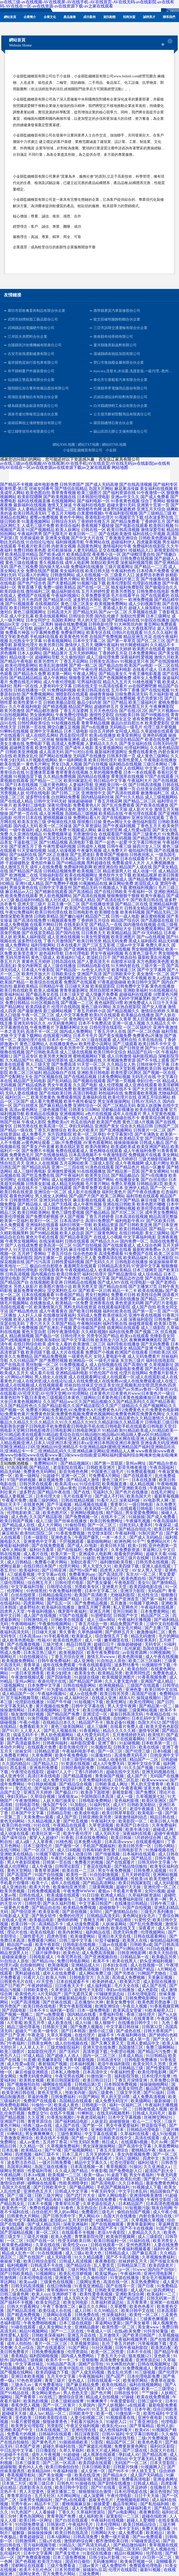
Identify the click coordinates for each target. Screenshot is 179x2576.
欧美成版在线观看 (64, 1895)
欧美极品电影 (42, 1920)
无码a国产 (157, 1591)
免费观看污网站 (42, 1940)
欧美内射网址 (97, 1146)
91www (139, 2269)
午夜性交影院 (159, 2199)
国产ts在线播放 (95, 727)
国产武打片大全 (81, 2195)
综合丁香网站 (153, 501)
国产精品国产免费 (64, 1714)
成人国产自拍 (143, 1307)
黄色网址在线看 (117, 1249)
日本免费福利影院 (127, 1899)
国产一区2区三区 (39, 1850)
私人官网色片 (126, 1607)
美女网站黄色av (46, 2393)
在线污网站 (11, 1850)
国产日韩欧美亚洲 (135, 1225)
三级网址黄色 (88, 2282)
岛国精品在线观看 (76, 2101)
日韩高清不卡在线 (47, 2265)
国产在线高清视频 (135, 484)
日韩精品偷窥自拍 (55, 1595)
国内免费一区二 (134, 1241)
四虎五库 (31, 1928)
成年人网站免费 (73, 1578)
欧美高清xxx (66, 1484)
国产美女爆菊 (99, 1582)
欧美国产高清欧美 (91, 1595)
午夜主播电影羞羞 (144, 673)
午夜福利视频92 (65, 595)
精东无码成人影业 (89, 2319)
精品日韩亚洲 (79, 1644)
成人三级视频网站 (161, 797)
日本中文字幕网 (38, 2553)
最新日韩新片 (89, 649)
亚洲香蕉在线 (101, 1303)
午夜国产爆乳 (87, 1537)
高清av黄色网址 (23, 1109)
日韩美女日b (125, 1747)
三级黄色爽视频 (154, 2319)
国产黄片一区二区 (160, 2179)
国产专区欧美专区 (24, 1829)
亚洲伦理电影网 (158, 2273)
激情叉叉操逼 (59, 505)
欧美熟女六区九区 (111, 1340)
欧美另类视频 (13, 1891)
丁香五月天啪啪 (61, 513)
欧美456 (142, 2430)
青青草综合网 (153, 1118)
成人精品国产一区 (19, 1693)
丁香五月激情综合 (50, 1130)
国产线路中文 (161, 1578)
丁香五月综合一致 (91, 1624)
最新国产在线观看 (32, 2339)
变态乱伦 (24, 1788)
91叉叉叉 (100, 2409)
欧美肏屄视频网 (121, 2236)
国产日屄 (165, 1702)
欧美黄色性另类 (74, 636)
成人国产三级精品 (80, 628)
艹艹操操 (150, 2393)
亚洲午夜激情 (165, 1027)
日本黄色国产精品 (138, 1969)
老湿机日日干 (98, 957)
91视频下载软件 (50, 1854)
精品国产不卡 (91, 1722)
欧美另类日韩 (51, 645)
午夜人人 (116, 1669)
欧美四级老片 (38, 1007)
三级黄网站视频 (143, 1710)
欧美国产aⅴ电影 (138, 665)
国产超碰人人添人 (64, 2055)
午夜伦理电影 (120, 2495)
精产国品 (115, 1512)
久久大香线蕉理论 (139, 628)
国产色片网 (101, 2393)
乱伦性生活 (148, 1595)
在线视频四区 (47, 604)
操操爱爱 (102, 2504)
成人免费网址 (17, 945)
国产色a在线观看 (85, 2109)
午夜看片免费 (14, 1500)
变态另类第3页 (150, 698)
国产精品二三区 (61, 509)
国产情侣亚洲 (24, 1911)
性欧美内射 (76, 2092)
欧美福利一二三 (162, 2294)
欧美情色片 (25, 1994)
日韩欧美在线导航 (32, 2528)
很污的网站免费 (57, 1089)
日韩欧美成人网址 (112, 1784)
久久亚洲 (36, 2117)
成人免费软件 (114, 2565)
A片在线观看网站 (129, 1739)
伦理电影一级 (142, 1282)
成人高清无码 (51, 752)
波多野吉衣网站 (87, 599)
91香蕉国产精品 (69, 1294)
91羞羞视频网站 (36, 521)
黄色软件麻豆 (43, 863)
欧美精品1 (155, 2533)
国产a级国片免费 (46, 2298)
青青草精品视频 (95, 723)
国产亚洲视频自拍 (101, 1957)
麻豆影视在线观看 (89, 1200)
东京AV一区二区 (141, 1574)
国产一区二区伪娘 (143, 1031)
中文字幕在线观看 (101, 2134)
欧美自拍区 (138, 1669)
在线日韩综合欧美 (29, 1344)
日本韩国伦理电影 (93, 497)
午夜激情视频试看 (28, 1677)
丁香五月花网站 (74, 661)
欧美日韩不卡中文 (154, 1044)
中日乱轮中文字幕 (17, 2450)
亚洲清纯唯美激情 (146, 2195)
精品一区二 (56, 2413)
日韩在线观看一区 (107, 2245)
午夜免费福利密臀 (66, 1591)
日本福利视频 (83, 2064)
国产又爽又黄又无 (108, 2043)
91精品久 (67, 2545)
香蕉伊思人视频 (26, 2405)
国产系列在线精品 (161, 1369)
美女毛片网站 (130, 1628)
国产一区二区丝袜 (38, 739)
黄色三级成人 (43, 957)
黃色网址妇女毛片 (139, 1916)
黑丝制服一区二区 (42, 1364)
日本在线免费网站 (92, 1837)
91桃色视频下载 (147, 682)
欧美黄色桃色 (51, 1879)
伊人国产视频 (72, 1216)
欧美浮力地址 (50, 2561)
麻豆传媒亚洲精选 (32, 2072)
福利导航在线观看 (142, 1196)
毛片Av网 (159, 2142)
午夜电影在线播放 (160, 760)
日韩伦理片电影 (27, 1089)
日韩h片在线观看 (127, 632)
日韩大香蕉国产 (158, 2031)
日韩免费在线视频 (136, 558)
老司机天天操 (46, 1229)
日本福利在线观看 (139, 1854)
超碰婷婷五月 (106, 706)
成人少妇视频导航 (144, 604)
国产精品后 (142, 1858)
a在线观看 (137, 2405)
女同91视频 (155, 1891)
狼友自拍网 (162, 2208)
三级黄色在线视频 (57, 2282)
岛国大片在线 (163, 2450)
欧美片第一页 (64, 1554)
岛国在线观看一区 (16, 1307)
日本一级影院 (36, 1537)
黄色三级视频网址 (29, 612)
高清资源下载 (12, 1352)
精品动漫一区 (21, 657)
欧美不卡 (101, 1961)
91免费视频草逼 (57, 834)
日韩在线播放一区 (29, 690)
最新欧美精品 (25, 986)
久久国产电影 (85, 1085)
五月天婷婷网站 (83, 653)
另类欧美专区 (87, 1587)
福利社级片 (148, 2162)
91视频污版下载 (91, 583)
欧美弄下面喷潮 (95, 1792)
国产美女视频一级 (55, 2475)
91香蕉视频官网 (164, 2006)
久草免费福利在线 (95, 1780)
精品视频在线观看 (91, 1504)
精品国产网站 (80, 706)
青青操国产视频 (110, 1776)
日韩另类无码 (55, 1249)
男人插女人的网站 (51, 1196)
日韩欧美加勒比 (46, 1340)
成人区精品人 (100, 1948)
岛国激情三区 (131, 2047)
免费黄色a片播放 (148, 1035)
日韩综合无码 (63, 521)
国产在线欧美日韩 (55, 1093)
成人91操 (83, 2022)
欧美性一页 (77, 1874)
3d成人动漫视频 (61, 850)
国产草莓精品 (142, 2426)
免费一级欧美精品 (59, 587)
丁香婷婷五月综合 (93, 920)
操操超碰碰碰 (80, 801)
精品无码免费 (115, 941)
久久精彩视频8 (94, 1332)
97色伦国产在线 (103, 1373)
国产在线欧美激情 (115, 534)
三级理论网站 (38, 649)
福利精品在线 (98, 1932)
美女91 (144, 1582)
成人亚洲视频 (51, 813)
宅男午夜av (21, 2504)
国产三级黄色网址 (101, 1233)
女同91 (96, 1911)
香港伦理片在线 (52, 1681)
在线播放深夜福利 (59, 1315)
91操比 (135, 2166)
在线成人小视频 (107, 1237)
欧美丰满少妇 (138, 1829)
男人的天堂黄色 (32, 2319)
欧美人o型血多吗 (163, 978)
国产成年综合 (14, 1837)
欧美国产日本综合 (133, 1825)
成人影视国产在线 (98, 1628)
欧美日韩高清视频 (123, 529)
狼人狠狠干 (105, 2022)
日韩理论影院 (68, 1866)
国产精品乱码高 (36, 1167)
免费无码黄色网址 (36, 2076)
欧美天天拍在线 (163, 1953)
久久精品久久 (158, 1023)
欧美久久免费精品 (16, 1356)
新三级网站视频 (57, 1011)
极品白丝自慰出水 (127, 723)
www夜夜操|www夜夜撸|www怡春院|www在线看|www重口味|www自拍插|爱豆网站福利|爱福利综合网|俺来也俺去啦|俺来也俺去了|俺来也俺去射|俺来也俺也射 (89, 1455)
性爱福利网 (73, 1788)
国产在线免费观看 (48, 1545)
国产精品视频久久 (123, 1011)
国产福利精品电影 (72, 2121)
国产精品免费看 (125, 521)
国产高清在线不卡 (113, 900)
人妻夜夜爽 (43, 1948)
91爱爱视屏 (48, 2389)
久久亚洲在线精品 (25, 834)
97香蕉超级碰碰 (112, 982)
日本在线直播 (144, 1480)
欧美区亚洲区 (154, 1800)
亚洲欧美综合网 (130, 2294)
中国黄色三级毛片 (108, 1471)
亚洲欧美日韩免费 (19, 2409)
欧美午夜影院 (48, 1944)
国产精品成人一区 (33, 1348)
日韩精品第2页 (150, 1183)
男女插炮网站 (42, 715)
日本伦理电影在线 (36, 2277)
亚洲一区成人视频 (128, 1023)
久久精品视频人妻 (101, 1229)
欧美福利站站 (12, 994)
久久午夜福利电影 (25, 706)
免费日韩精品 (17, 1002)
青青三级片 (55, 2380)
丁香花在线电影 (97, 1866)
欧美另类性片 (46, 661)
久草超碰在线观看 (157, 731)
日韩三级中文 (150, 2401)
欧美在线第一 (12, 764)
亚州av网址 (136, 1463)
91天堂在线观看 (27, 1249)
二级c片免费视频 (66, 1142)
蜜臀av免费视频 (44, 517)
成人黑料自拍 (124, 1039)
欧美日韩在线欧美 (16, 990)
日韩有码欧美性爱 (99, 1850)
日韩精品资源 (47, 1751)
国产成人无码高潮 (101, 484)
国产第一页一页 (147, 1311)
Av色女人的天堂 (95, 970)
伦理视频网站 (153, 1932)
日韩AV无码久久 (146, 1101)
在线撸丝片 (161, 2487)
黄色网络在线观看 (105, 1151)
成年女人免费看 (147, 678)
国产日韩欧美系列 (64, 1558)
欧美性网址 (117, 1702)
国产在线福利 (70, 1550)
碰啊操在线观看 (57, 2084)
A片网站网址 (69, 2495)
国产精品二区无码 (124, 2549)
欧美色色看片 (20, 1739)
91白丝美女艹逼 (95, 1068)
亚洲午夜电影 (150, 2417)
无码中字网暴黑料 (134, 998)
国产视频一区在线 (159, 1072)
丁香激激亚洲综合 (121, 538)
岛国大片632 (149, 1722)
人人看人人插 (115, 1319)
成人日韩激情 (119, 1056)
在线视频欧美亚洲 (46, 1282)
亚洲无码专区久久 (29, 1023)
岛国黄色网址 (89, 546)
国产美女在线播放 (38, 1278)
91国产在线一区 (41, 2240)
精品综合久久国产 (43, 1759)
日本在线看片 (68, 945)
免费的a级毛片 (48, 998)
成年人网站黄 (14, 1550)
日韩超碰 (169, 1759)
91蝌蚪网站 (34, 1558)
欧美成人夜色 (67, 2105)
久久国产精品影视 (46, 1517)
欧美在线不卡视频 (53, 2138)
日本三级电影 (76, 731)
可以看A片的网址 (33, 575)
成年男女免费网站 (161, 1212)
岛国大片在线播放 (120, 2216)
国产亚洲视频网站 (115, 1130)
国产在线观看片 (138, 1475)
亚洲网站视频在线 (87, 1512)
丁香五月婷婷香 (99, 1216)
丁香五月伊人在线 (109, 1031)
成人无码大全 (108, 1833)
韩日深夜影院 (87, 2434)
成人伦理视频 (111, 1085)
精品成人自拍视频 (103, 2397)
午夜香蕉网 (131, 1788)
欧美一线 (105, 2413)
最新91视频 (151, 2570)
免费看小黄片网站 (51, 1562)
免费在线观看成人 (71, 1151)
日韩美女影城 (38, 1183)
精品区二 (10, 1488)
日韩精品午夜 (51, 986)
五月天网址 (105, 2088)
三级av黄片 (89, 2565)
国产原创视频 (75, 1911)
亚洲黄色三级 (68, 2277)
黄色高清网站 (27, 1159)
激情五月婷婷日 (123, 1159)
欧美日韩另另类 (115, 1693)
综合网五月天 (40, 1582)
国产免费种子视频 (61, 883)
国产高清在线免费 (29, 920)
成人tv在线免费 (83, 1693)
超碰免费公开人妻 (80, 1257)
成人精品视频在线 (85, 1060)
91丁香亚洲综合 (144, 2421)
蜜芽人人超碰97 (44, 1837)
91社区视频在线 (45, 1002)
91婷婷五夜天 (24, 2158)
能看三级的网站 (44, 1500)
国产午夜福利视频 (119, 826)
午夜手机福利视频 (27, 1648)
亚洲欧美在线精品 (17, 1854)
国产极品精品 (97, 1212)
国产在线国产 (32, 2257)
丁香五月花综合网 (79, 2179)
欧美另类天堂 (85, 1286)
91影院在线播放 (155, 620)
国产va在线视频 (151, 937)
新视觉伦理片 (25, 645)
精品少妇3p (52, 1698)
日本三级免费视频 (70, 2557)
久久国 (103, 1977)
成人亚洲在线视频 (63, 937)
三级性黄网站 (70, 2134)
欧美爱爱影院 (157, 723)
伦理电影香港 (51, 1270)
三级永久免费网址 (91, 1899)
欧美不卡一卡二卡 (63, 2360)
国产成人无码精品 (146, 1537)
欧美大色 (94, 2253)
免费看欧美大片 (34, 1726)
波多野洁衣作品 (22, 2162)
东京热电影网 (72, 1229)
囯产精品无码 (85, 612)
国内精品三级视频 (27, 2360)
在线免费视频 (115, 2039)
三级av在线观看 (113, 1944)
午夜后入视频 (135, 2006)
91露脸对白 (101, 1755)
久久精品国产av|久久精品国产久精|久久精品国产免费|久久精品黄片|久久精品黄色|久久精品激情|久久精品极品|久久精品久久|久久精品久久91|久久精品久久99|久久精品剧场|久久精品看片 (89, 1418)
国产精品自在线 (113, 1286)
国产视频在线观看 (89, 1081)
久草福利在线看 (135, 2134)
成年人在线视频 (66, 1883)
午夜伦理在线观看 (140, 813)
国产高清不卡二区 (97, 1369)
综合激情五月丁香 (112, 1636)
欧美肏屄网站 (136, 2380)
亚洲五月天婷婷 (38, 1792)
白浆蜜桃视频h (90, 513)
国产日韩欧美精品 (17, 2273)
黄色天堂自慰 (34, 1332)
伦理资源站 (78, 2352)
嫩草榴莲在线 (117, 1640)
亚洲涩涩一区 (95, 1714)
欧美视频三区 (89, 871)
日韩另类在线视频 (152, 1562)
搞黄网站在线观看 (123, 1327)
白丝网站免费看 (65, 797)
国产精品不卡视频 (16, 484)
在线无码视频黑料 (114, 2113)
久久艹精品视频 (40, 1068)
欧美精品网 (12, 2228)
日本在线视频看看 (38, 1294)
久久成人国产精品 (55, 928)
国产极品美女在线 (42, 994)
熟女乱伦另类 (120, 2372)
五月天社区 (44, 2495)
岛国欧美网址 (63, 620)
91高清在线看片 (113, 686)
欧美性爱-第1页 (14, 488)
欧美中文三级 (67, 1369)
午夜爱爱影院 (123, 2401)
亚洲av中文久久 (125, 497)
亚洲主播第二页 (62, 2491)
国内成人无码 (25, 826)
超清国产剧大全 (160, 2171)
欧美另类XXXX (81, 1879)
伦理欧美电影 (51, 558)
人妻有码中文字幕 (55, 686)
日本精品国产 (131, 2203)
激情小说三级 (101, 2031)
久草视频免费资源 (119, 1060)
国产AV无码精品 (148, 933)
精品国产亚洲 (140, 1348)
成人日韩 (83, 2310)
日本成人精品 (131, 2055)
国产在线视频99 (116, 817)
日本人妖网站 (29, 653)
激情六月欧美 (166, 657)
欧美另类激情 (12, 710)
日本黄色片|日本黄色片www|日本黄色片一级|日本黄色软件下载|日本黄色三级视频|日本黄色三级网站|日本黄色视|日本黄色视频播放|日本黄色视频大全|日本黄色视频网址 (88, 1397)
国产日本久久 (25, 1019)
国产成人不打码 (110, 1496)
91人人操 (47, 2158)
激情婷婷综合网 (79, 2541)
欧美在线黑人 (125, 1961)
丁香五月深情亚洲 (131, 2080)
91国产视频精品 (40, 529)
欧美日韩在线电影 (40, 2006)
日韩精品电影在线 (93, 965)
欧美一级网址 (28, 1475)
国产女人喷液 (154, 1007)
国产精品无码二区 (162, 912)
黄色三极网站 (110, 628)
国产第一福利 (154, 1599)
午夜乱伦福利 (29, 719)
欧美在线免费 (157, 739)
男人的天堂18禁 (116, 2097)
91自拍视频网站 (14, 715)
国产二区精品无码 (119, 1105)
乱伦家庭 (132, 1648)
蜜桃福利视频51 (142, 887)
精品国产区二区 (156, 1615)
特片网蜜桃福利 (134, 645)
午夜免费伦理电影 (71, 715)
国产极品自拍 (111, 665)
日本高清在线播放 (123, 1299)
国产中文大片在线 (87, 538)
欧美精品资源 (105, 1225)
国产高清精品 (81, 891)
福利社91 (95, 1809)
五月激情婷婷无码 (129, 1735)
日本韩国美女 (115, 1348)
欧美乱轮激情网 (53, 665)
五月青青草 (137, 2302)
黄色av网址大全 (117, 822)
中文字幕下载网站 (25, 1035)
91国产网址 (79, 2347)
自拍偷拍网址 (33, 1965)
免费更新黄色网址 (131, 2446)
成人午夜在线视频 (161, 1656)
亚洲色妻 (134, 1689)
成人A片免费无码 (109, 1763)
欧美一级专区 (46, 2031)
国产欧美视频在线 (59, 497)
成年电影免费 (46, 484)
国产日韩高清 (166, 1944)
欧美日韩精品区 (133, 1229)
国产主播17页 (157, 1628)
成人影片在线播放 (84, 1192)
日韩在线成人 (32, 1895)
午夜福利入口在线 (40, 1529)
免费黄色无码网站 (40, 1471)
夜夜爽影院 (149, 2512)
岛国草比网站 (20, 2166)
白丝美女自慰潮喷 (153, 789)
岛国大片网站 (101, 488)
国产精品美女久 (113, 673)
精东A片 (127, 1698)
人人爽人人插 (63, 649)
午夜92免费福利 (19, 912)
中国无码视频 (119, 838)
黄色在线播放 (162, 986)
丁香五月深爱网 (74, 710)
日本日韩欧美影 (96, 2467)
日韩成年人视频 (91, 846)
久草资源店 (61, 1990)
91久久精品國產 (89, 2257)
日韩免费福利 (64, 2097)
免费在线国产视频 (42, 571)
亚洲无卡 (72, 1710)
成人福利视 (108, 2179)
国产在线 (82, 1492)
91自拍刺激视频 (73, 1669)
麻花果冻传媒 (126, 488)
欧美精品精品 (119, 933)
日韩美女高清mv (104, 661)
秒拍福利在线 (111, 1093)
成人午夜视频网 (129, 1163)
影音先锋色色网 (74, 1471)
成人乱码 (98, 1669)
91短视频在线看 (65, 723)
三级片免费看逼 (62, 2565)
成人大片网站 (50, 1525)
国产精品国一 (67, 970)
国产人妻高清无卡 (93, 961)
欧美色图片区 (55, 1512)
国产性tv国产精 (83, 1570)
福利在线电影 (77, 558)
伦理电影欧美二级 (24, 1512)
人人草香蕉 (43, 1842)
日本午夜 (142, 2409)
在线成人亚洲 (104, 1698)
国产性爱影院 (159, 2068)
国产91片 (10, 1730)
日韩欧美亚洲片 (101, 1467)
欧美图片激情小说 (55, 1286)
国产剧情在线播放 (114, 2483)
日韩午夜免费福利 (54, 1661)
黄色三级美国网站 (68, 1726)
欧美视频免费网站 (111, 604)
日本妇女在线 (115, 1965)
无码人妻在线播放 (21, 1093)
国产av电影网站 (122, 2512)
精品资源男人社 (117, 871)
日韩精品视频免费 (59, 871)
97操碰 (120, 1710)
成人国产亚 (66, 1817)
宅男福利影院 (89, 682)
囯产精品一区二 (118, 2109)
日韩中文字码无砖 (50, 801)
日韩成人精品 (83, 900)
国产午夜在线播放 (143, 1192)
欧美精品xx (32, 2150)
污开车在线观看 (42, 2458)
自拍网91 (121, 1718)
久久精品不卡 (162, 645)
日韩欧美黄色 (36, 1990)
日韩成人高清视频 (76, 2261)
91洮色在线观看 (99, 1167)
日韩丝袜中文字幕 (153, 1064)
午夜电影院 (125, 1582)
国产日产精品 (115, 702)
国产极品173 (67, 1792)
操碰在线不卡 (127, 1118)
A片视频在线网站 (42, 760)
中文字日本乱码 (133, 2191)
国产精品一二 (17, 879)
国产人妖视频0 (112, 2405)
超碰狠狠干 (110, 1907)
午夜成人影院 (34, 1122)
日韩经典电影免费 (78, 1767)
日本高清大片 (67, 1068)
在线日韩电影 (131, 1233)
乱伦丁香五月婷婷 (119, 2343)
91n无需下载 (81, 2290)
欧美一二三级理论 (158, 2389)
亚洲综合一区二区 (50, 1192)
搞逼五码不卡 (26, 1735)
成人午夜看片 (111, 908)
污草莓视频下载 (152, 2343)
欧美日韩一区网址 (36, 2520)
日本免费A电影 (88, 1842)
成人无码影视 (166, 1883)
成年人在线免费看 (46, 867)
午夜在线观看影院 (95, 1665)
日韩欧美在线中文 (116, 2138)
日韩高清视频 (17, 1274)
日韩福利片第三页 (123, 579)
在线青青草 (144, 2018)
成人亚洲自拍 (14, 1887)
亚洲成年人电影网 (95, 1554)
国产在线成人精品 (16, 801)
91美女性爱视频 (95, 937)
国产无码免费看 (155, 1344)
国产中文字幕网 (151, 970)
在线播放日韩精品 (131, 1903)
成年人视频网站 (19, 998)
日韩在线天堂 (85, 686)
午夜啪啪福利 (24, 1624)
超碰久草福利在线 (60, 2446)
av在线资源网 (135, 1652)
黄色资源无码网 (129, 1303)
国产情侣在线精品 (71, 488)
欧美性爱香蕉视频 (97, 2294)
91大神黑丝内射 (128, 624)
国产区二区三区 (151, 641)
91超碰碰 (72, 2454)
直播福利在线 (94, 1097)
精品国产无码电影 (29, 1081)
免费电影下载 (38, 743)
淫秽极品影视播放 (117, 1109)
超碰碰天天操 (14, 2413)
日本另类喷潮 (68, 2570)
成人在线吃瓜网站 (42, 735)
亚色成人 (77, 2380)
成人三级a (74, 2253)
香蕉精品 (19, 2356)
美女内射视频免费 (134, 2154)
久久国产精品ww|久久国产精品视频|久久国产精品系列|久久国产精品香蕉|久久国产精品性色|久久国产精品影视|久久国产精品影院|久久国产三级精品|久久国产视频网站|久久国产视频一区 (88, 1405)
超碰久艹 (23, 2031)
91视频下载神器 (144, 1603)
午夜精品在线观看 (70, 1825)
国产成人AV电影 (82, 1545)
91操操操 (136, 1517)
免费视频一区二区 (33, 1138)
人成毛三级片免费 (38, 525)
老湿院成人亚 (146, 883)
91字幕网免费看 (45, 632)
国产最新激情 (29, 1011)
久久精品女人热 (121, 1064)
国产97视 (53, 2150)
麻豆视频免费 (51, 1480)
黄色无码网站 (13, 1821)
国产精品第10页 (57, 599)
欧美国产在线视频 (81, 908)
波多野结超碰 (34, 579)
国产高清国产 (20, 1874)
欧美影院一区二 (133, 1821)
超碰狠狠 (8, 2467)
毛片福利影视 (161, 694)
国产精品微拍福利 (130, 2545)
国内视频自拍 (43, 1274)
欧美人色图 (61, 2236)
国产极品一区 (47, 1336)
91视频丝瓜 (101, 1747)
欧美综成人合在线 (55, 2310)
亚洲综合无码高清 (101, 1138)
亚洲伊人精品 (136, 1188)
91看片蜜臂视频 (26, 2421)
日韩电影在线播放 (131, 1262)
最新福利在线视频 (29, 505)
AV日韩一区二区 (157, 2557)
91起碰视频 (129, 1743)
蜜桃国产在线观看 (33, 595)
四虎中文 (151, 2158)
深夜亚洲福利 (76, 2224)
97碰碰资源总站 (110, 1994)
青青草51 (118, 1504)
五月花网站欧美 (74, 1163)
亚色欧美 (162, 2356)
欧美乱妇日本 (111, 1188)
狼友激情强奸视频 (28, 1714)
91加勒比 (79, 1805)
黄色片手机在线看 (42, 1237)
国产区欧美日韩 (160, 1220)
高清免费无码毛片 (131, 1755)
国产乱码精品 (59, 1081)
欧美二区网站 (112, 1196)
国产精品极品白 (125, 1175)
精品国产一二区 (144, 1759)
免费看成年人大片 (128, 863)
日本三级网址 (158, 616)
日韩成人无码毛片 (149, 2113)
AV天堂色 (45, 1981)
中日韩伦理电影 (23, 1270)
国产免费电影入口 (126, 2171)
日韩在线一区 (93, 529)
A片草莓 (14, 2022)
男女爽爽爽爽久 (40, 2134)
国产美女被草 (138, 2323)
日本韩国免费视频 (121, 2084)
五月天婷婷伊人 (100, 2154)
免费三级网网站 (161, 2047)
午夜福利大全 (104, 1821)
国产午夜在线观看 (85, 1319)
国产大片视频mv (164, 710)
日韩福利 (15, 1759)
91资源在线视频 (76, 1763)
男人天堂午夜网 (122, 1706)
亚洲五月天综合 (151, 509)
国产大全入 (163, 2039)
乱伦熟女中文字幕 (25, 641)
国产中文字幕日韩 (77, 1340)
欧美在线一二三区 (79, 1870)
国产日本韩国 (74, 2031)
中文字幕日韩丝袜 (144, 842)
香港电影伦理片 (99, 517)
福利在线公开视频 (149, 534)
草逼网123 (152, 1550)
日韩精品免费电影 (54, 2409)
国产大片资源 (145, 1089)
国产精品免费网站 (144, 879)
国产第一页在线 (23, 813)
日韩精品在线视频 (80, 1282)
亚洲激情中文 (93, 793)
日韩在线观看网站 (150, 1936)
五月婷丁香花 (55, 2142)
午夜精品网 (11, 2175)
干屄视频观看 (72, 1541)
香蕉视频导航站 (22, 2475)
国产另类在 (125, 1973)
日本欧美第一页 (156, 1743)
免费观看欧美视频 (140, 1093)
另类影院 (55, 2426)
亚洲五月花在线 (82, 2335)
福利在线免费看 (102, 2199)
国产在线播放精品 (51, 1155)
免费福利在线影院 (149, 546)
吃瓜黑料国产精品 (59, 719)
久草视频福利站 (104, 558)
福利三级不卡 (47, 2154)
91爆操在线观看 (99, 768)
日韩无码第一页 (161, 2298)
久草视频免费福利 (64, 2146)
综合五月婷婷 (101, 731)
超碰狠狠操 (120, 2121)
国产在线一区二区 (93, 587)
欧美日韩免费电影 (46, 949)
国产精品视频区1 (76, 1463)
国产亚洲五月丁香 (25, 846)
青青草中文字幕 (79, 879)
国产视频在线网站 (17, 2372)
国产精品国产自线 (76, 2458)
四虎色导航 (57, 1936)
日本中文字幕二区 (89, 641)
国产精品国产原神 (86, 1681)
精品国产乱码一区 (143, 1052)
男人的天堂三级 (91, 620)
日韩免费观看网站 (149, 928)
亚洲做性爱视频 (61, 1171)
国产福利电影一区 (93, 501)
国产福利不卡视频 (17, 2302)
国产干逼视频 (59, 1504)
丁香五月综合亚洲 (68, 1656)
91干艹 (139, 1541)
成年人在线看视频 (94, 1718)
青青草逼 (32, 1665)
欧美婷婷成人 (105, 1981)
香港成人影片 (115, 608)
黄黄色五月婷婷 (36, 961)
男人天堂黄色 (32, 2491)
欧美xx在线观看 (134, 1336)
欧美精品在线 (111, 813)
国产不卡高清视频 (123, 2257)
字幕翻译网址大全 (71, 1027)
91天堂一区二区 (91, 1064)
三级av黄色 (66, 1488)
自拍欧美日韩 (127, 715)
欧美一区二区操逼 (55, 826)
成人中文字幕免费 (71, 1015)
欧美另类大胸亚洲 (55, 1056)
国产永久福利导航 (60, 1903)
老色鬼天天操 (115, 809)
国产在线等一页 (121, 2286)
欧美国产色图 (109, 1122)
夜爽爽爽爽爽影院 (145, 1340)
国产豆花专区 (25, 1056)
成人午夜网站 (55, 678)
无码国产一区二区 (131, 2463)
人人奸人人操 (29, 1315)
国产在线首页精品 (38, 933)
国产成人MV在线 (113, 1282)
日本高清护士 (72, 1220)
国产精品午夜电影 (16, 661)
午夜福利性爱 (123, 2072)
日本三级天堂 (72, 994)
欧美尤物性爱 (162, 1879)
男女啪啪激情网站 (147, 949)
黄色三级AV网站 (96, 1007)
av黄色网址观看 (36, 1142)
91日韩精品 (156, 2055)
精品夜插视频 (21, 1336)
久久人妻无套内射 (122, 1681)
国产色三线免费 (23, 567)
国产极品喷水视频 (89, 838)
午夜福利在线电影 (89, 505)
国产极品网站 (82, 2187)
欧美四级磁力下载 (53, 2372)
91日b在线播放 (160, 1948)
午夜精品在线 (159, 1714)
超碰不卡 (106, 2035)
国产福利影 (70, 1529)
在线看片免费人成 (127, 1726)
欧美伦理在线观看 (153, 1208)
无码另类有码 (17, 957)
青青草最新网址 (74, 990)
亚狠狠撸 (90, 2360)
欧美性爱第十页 (27, 702)
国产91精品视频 (53, 842)
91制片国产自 (151, 1533)
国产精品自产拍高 (32, 1809)
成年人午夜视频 (46, 2454)
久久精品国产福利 (28, 2290)
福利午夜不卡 (166, 2249)
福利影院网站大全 (115, 928)
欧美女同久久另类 (150, 2064)
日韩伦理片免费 (89, 2528)
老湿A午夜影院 (111, 2232)
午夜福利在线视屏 (158, 1607)
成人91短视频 (164, 2134)
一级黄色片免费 (15, 1907)
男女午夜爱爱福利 (123, 2125)
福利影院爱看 (83, 1743)
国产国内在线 (67, 933)
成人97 (119, 1805)
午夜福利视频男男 (131, 2339)
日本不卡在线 (139, 2352)
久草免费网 (42, 1755)
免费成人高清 (74, 998)
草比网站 (8, 2282)
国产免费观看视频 (34, 2557)
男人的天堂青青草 (148, 1784)
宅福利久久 (103, 1492)
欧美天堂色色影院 (162, 1726)
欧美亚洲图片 (123, 937)
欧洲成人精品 (113, 1895)
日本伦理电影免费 (144, 2376)
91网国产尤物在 (152, 1973)
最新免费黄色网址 (29, 1290)
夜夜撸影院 (106, 2261)
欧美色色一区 (14, 2208)
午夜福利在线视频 (108, 2520)
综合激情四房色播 (104, 2368)
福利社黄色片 (114, 1192)
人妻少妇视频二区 (87, 2417)
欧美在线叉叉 (124, 1928)
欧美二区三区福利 (25, 1072)
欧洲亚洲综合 (108, 2006)
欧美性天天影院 (89, 1990)
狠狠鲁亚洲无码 (83, 678)
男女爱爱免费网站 (142, 1512)
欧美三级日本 (42, 2483)
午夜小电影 (30, 1722)
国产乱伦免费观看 (118, 805)
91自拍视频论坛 (34, 1656)
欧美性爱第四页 (49, 747)
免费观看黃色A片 (35, 1998)
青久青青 (67, 1632)
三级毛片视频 (36, 2236)
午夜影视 (99, 2171)
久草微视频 (53, 1829)
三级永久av (21, 2384)
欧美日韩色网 (32, 2508)
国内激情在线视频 (139, 924)
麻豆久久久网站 (93, 2306)
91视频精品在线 (93, 883)
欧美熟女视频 (32, 2080)
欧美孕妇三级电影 (29, 805)
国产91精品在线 (15, 2393)
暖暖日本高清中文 (100, 2068)
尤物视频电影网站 (101, 1048)
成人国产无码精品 (147, 2475)
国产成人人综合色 (67, 1138)
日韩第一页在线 (31, 727)
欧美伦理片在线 (122, 1097)
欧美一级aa (94, 2175)
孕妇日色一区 (149, 1081)
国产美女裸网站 (155, 1171)
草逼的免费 (38, 2097)
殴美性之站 (68, 1628)
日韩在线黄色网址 (95, 1488)
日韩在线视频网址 (155, 2364)
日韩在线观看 (77, 1241)
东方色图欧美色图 (153, 961)
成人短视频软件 (65, 1179)
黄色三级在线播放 (21, 562)
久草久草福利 (72, 2450)
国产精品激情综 (122, 1274)
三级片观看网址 (119, 567)
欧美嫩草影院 (50, 2060)
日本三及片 (73, 2154)
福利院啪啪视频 (44, 2356)
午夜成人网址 (85, 673)
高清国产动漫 (144, 1693)
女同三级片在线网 (133, 1558)
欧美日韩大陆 (97, 571)
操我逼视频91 (149, 1698)
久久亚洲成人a (157, 2166)
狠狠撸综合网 (32, 2438)
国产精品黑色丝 (23, 1311)
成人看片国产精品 (123, 1200)
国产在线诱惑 (59, 789)
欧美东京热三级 (31, 822)
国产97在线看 (104, 2487)
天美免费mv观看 (38, 1817)
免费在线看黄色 (142, 752)
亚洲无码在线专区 (55, 1200)
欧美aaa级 (28, 2282)
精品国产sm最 (20, 1944)
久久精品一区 (32, 2146)
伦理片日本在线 (27, 817)
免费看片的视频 (89, 1862)
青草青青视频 (63, 492)
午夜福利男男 (29, 534)
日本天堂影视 (123, 1068)
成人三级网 (97, 1726)
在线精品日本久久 (60, 1722)
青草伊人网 (61, 2528)
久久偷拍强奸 (73, 657)
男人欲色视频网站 (55, 896)
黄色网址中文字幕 (85, 1019)
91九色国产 (22, 2512)
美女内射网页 (29, 965)
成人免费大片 (115, 850)
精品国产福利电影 (115, 669)
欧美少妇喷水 (59, 1673)
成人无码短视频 (42, 2368)
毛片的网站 (168, 1636)
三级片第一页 (153, 965)
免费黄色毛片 (21, 1155)
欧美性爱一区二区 (38, 1369)
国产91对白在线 (79, 752)
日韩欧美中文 (82, 2413)
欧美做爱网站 (83, 1936)
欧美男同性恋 (138, 1673)
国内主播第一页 (48, 1257)
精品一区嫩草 (153, 1167)
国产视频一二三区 (77, 1002)
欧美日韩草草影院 (119, 1813)
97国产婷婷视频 (22, 1480)
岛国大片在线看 (17, 2187)
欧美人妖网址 (67, 529)
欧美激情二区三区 (89, 1344)
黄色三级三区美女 (77, 604)
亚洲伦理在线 (84, 2430)
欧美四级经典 (38, 2228)
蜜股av (104, 1891)
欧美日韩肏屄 (68, 1274)
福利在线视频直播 (33, 501)
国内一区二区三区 (100, 2055)
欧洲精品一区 (81, 1360)
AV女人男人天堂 (147, 1570)
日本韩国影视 (79, 2479)
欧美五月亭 (35, 2022)
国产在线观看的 (155, 595)
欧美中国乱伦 (72, 2368)
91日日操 (90, 1895)
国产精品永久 (115, 2475)
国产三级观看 (125, 1044)
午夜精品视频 (132, 2199)
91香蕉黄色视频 (125, 501)
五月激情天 (110, 2335)
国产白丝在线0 (154, 1179)
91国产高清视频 (26, 2002)
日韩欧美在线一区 (57, 1159)
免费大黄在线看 (157, 2528)
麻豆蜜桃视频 (153, 916)
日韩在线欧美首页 (100, 1529)
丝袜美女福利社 (104, 1578)
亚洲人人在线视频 (42, 1163)
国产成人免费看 (154, 497)
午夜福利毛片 (81, 2524)
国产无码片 (70, 2051)
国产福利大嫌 (47, 1788)
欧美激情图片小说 (24, 1780)
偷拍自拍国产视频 (134, 2212)
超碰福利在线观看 (135, 994)
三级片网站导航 (82, 2269)
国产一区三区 (111, 1751)
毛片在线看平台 (125, 595)
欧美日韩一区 (24, 1924)
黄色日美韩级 (54, 1928)
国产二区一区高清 (60, 2463)
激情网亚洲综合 (73, 978)
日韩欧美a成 (141, 1944)
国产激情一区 (68, 1846)
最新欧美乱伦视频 (154, 957)
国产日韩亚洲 (131, 1048)
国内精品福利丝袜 (97, 797)
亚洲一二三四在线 (67, 1167)
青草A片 (104, 2389)
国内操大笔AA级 (54, 567)
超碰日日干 (104, 1644)
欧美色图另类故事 (155, 2002)
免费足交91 (37, 2113)
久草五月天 (77, 1829)
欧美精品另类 (111, 1673)
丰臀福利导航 (112, 2014)
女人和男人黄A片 (42, 978)
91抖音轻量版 (156, 2331)
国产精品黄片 (55, 653)
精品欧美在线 (67, 698)
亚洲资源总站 (148, 2360)
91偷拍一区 (42, 2105)
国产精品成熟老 (31, 1085)
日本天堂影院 (163, 2463)
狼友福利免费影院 (127, 587)
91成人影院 (59, 2319)
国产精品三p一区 (115, 2269)
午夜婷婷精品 (40, 1985)
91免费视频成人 (74, 1364)
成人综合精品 (150, 1274)
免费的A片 (67, 2158)
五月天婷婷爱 (81, 2220)
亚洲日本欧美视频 (28, 2376)
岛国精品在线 (29, 809)
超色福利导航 (51, 953)
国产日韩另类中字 (60, 2216)
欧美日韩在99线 (17, 1825)
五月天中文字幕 (62, 2376)
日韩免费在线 (87, 2315)
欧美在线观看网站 (51, 616)
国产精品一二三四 (150, 567)
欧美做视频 (58, 1965)
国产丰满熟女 (147, 1134)
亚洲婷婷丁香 (65, 2294)
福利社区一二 (17, 1097)
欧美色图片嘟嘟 (151, 1204)
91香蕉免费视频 (71, 1533)
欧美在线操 (149, 1747)
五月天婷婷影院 (136, 1874)
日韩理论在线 (59, 1587)
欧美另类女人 (165, 2240)
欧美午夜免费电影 (72, 1755)
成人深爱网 (94, 2495)
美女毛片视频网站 (159, 2277)
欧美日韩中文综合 (109, 1052)
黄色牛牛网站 (71, 517)
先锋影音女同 (162, 1336)
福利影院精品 (145, 1056)
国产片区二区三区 (127, 1212)
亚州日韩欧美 (125, 1611)
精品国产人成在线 (135, 867)
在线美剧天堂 (76, 924)
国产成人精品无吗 (44, 2224)
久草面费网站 (166, 2146)
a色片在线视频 (98, 1114)
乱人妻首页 (104, 2265)
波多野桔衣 (29, 1607)
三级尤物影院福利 (154, 1159)
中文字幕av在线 (52, 1574)
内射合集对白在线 (156, 2216)
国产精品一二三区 (46, 780)
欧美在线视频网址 (81, 875)
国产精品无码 (85, 887)
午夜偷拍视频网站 (37, 1488)
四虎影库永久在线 (36, 2487)
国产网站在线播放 (55, 756)
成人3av (36, 2413)
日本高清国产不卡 (101, 2228)
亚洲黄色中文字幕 (40, 1541)
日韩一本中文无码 (123, 2528)
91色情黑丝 (36, 1591)
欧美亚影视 (49, 1911)
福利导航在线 (115, 1323)
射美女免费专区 (121, 2002)
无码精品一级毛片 (126, 727)
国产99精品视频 (44, 1233)
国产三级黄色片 (147, 834)
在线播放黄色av (63, 1044)
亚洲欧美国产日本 (108, 2129)
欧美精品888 (39, 2471)
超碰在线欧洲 (154, 2516)
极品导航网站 (125, 2504)
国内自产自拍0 (161, 2269)
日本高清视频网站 (44, 1710)
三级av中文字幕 (130, 945)
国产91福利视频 (23, 928)
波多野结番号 (127, 1665)
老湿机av (58, 2220)
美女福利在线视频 (156, 488)
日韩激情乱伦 (36, 1619)
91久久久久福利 (158, 632)
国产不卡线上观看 (153, 1060)
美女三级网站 (157, 1233)
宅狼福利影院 (51, 875)
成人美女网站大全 (102, 1788)
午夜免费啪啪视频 (40, 2323)
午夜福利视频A (41, 1611)
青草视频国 (117, 2166)
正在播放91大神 (89, 2002)
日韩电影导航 (28, 1805)
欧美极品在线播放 (137, 1015)
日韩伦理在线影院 (105, 1027)
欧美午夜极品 (153, 896)
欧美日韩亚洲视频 (21, 669)
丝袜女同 (24, 1751)
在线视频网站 (63, 501)
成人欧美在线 (60, 2022)
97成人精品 (34, 2055)
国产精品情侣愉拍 (131, 1866)
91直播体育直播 (40, 772)
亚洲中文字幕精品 (46, 731)
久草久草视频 (59, 2035)
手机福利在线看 (44, 636)
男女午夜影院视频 (76, 2006)
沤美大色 (152, 1788)
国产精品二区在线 (131, 904)
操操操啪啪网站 (154, 2084)
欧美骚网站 (141, 2101)
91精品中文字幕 (95, 1278)
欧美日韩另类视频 (102, 859)
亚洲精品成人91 (86, 1965)
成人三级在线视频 (76, 1052)
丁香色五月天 (149, 826)
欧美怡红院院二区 (37, 1533)
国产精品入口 (46, 1763)
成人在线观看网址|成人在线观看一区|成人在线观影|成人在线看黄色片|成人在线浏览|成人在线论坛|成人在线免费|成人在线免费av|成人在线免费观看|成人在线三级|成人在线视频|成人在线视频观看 (89, 1381)
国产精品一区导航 (16, 628)
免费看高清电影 (136, 2479)
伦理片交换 (114, 2508)
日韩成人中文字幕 (72, 2191)
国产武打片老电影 (161, 1303)
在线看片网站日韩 (46, 924)
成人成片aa (141, 2290)
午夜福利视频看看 (135, 2249)
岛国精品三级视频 (81, 813)
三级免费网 (89, 2574)
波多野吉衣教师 (150, 575)
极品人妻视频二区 (17, 1496)
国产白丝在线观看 (72, 2520)
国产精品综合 (79, 2265)
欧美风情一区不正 (101, 1508)
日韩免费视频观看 (44, 1891)
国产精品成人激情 (83, 1480)
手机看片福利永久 (87, 2421)
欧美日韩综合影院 (40, 2261)
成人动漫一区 (145, 871)
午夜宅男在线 (70, 1957)
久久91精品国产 (23, 1360)
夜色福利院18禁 (109, 1002)
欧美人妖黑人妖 (27, 1319)
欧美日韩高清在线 (93, 690)
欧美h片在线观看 (104, 1015)
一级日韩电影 (141, 1504)
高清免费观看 (111, 1253)
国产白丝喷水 (25, 1105)
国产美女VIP (49, 1508)
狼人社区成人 (57, 900)
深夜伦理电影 (59, 805)
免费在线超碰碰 (44, 2208)
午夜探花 (163, 1525)
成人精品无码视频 (67, 1183)
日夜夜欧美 (27, 2088)
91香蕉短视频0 (60, 2117)
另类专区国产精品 (102, 1336)
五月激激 (119, 1603)
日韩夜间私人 (141, 854)
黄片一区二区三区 (51, 2343)
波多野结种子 (51, 908)
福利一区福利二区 (126, 2105)
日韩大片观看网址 (24, 2306)
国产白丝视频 (95, 764)
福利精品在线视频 (125, 764)
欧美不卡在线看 (21, 2389)
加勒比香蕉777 (84, 1562)
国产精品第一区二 (156, 1706)
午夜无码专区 (104, 2191)
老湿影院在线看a (68, 1467)
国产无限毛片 (55, 534)
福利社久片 (117, 1809)
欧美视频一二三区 (65, 2175)
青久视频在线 (51, 562)
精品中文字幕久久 (91, 2162)
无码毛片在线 (143, 1077)
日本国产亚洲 (28, 2446)
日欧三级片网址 (49, 2195)
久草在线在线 (150, 1039)
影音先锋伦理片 (74, 1747)
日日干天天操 (165, 1002)
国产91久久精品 (129, 797)
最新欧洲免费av (147, 1249)
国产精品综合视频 (76, 1784)
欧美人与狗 (56, 1977)
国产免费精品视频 (91, 1603)
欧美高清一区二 (53, 1126)
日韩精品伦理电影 (144, 2129)
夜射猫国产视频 (53, 2064)
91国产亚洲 (166, 2228)
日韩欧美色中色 (61, 1208)
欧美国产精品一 (14, 982)
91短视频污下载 (89, 1702)
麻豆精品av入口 (19, 891)
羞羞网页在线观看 (80, 1266)
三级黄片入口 (122, 575)
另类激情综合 (85, 834)
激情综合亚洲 (71, 2397)
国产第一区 (93, 2125)
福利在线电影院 (160, 1360)
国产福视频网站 (79, 2150)
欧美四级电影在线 (146, 1587)
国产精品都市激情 (42, 710)
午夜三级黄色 (166, 1348)
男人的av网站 (66, 2212)
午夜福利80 (159, 1488)
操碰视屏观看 (140, 1323)
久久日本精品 (131, 2183)
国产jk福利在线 (23, 854)
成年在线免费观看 (60, 1665)
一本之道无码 (12, 1031)
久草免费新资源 (95, 595)
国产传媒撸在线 (155, 579)
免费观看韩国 (68, 1097)
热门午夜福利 (13, 2043)
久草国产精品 (63, 1323)
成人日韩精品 (20, 1562)
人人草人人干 (32, 2047)
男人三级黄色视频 (107, 1829)
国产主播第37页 (142, 1286)
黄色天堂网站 (20, 1870)
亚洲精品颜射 (87, 2327)
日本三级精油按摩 (68, 2401)
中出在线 (47, 1578)
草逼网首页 (168, 2224)
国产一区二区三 (102, 1525)
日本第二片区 (14, 2483)
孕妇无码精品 (81, 1126)
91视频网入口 (153, 2467)
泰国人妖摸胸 (149, 1105)
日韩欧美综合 (63, 974)
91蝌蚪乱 (86, 2113)
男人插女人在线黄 (50, 1377)
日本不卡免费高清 (94, 1023)
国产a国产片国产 (84, 1196)
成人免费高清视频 (99, 1953)
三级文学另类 (129, 2092)
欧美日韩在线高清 (72, 2533)
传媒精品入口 (140, 550)
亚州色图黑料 (139, 2245)
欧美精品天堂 (131, 1138)
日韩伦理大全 (73, 1336)
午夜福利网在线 (132, 2035)
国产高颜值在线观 (157, 920)
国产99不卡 (119, 2471)
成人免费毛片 (34, 1134)
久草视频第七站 (151, 1796)
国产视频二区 (147, 1332)
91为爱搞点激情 (62, 1689)
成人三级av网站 (101, 1619)
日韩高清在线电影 (32, 1858)
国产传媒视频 (108, 1854)
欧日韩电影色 (81, 912)
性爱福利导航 (40, 2171)
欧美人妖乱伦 (98, 1739)
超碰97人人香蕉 (48, 628)
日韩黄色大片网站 (24, 2216)
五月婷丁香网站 (31, 1253)
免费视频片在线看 (144, 1155)
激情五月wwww (101, 1656)
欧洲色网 (122, 1541)
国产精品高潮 (155, 2454)
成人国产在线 (154, 1985)
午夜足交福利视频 (83, 2426)
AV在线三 (47, 2397)
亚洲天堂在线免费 (100, 2047)
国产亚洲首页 (127, 1599)
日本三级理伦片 (38, 1846)
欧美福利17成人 (70, 957)
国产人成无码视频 (88, 2372)
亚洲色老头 (61, 1537)
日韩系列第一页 (121, 756)
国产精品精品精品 (25, 678)
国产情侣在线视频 (114, 949)
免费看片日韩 (123, 1294)
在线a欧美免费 (128, 2331)
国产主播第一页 (121, 789)
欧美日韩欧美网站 (33, 1212)
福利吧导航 (75, 2199)
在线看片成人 (145, 669)
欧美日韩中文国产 (143, 982)
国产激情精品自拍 (122, 1911)
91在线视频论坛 (163, 990)
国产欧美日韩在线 (146, 900)
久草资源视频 (101, 1825)
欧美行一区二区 (44, 1220)
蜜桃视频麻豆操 (57, 817)
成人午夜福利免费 (139, 1151)
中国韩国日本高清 (98, 1796)
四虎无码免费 (126, 1932)
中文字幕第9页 (120, 1134)
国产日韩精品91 (159, 1138)
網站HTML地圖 (114, 445)
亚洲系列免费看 (44, 1767)
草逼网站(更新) (109, 2323)
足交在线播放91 (113, 550)
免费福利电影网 (78, 867)
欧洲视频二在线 (23, 875)
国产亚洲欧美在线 (131, 1488)
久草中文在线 (47, 859)
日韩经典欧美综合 (33, 723)
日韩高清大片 (59, 612)
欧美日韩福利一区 (111, 2240)
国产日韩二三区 (65, 793)
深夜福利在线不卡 (115, 1089)
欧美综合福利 (67, 525)
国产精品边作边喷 (127, 1278)
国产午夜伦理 (85, 669)
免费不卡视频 (25, 838)
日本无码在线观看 (107, 1998)
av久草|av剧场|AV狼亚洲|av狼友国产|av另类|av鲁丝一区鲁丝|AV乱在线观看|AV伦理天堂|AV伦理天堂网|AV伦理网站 (89, 1391)
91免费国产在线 (138, 1253)
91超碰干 (51, 1475)
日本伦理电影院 (142, 1994)
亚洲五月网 (100, 1611)
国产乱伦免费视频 (146, 1924)
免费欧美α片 (58, 1122)
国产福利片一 (115, 599)
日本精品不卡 (73, 859)
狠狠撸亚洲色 (67, 739)
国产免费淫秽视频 (42, 1216)
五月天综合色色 (102, 998)
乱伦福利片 (11, 2553)
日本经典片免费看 (153, 571)
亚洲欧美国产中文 (17, 2430)
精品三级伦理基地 (51, 1060)
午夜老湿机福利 (91, 2117)
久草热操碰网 (90, 1632)
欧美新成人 (82, 1636)
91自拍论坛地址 (40, 542)
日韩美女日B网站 (84, 1109)
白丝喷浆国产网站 (97, 1179)
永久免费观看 (12, 1225)
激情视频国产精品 (64, 1599)
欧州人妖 (165, 2426)
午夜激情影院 (115, 1155)
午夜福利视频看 (66, 2339)
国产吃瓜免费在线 (38, 1175)
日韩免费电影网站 (142, 1998)
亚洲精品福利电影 (71, 1373)
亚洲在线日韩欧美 (119, 1204)
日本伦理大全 (48, 1496)
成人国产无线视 (57, 1204)
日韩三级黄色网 (15, 2294)
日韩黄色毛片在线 (17, 1981)
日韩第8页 (56, 2524)
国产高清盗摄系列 (24, 1743)
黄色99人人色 (31, 2467)
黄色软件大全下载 (115, 875)
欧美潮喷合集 (107, 912)
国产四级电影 (59, 1677)
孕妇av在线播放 (121, 1990)
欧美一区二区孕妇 (89, 1134)
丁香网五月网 (92, 1920)
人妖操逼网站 (115, 1924)
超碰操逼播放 (14, 1957)
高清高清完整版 (85, 2039)
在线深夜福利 (51, 1241)
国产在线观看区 (52, 2347)
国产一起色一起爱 (111, 842)
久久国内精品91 (17, 1763)
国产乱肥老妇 (82, 854)
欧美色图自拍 (38, 492)
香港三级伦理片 (141, 2014)
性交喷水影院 (100, 1533)
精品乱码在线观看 (55, 669)
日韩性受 (33, 1903)
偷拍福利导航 (140, 850)
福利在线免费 (121, 1332)
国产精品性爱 (132, 2298)
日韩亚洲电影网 (132, 1953)
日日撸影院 (46, 2450)
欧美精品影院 (79, 554)
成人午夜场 (42, 1866)
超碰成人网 (163, 1829)
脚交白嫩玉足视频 (63, 727)
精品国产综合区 (125, 920)
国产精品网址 (12, 1007)
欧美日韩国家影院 (135, 1883)
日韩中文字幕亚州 (55, 887)
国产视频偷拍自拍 (24, 2084)
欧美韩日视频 (161, 525)
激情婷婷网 (67, 1920)
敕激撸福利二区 (155, 793)
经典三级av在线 (38, 2125)
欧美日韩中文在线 (161, 1689)
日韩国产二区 (166, 1126)
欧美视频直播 (115, 1484)
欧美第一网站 (59, 673)
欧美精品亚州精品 (21, 554)
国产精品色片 (127, 1167)
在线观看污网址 (57, 1035)
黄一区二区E (48, 2232)
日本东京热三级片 (40, 1652)
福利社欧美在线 (117, 1311)
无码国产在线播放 (89, 756)
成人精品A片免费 (51, 830)
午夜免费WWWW (79, 1891)
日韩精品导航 (59, 1813)
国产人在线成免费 (21, 1245)
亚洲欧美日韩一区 (111, 784)
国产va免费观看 (50, 2014)
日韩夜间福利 (55, 1743)
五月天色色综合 (103, 710)
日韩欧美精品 (46, 916)
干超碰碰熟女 (17, 863)
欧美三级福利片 (142, 702)
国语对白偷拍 (78, 2561)
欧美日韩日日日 (97, 2080)
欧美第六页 (130, 1981)
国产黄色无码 (40, 2068)
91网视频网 (160, 1652)
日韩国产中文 (126, 1615)
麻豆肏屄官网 (110, 830)
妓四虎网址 (163, 2290)
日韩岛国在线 (63, 961)
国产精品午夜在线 (54, 1492)
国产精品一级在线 (16, 1130)
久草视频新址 (161, 1364)
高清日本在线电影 (44, 1776)
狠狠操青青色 (55, 2421)
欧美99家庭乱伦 (78, 780)
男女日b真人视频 (66, 764)
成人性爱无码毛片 (93, 1735)
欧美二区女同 (166, 1253)
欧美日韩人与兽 (164, 1821)
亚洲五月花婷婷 (133, 2487)
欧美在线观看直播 (151, 1109)
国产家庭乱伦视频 (95, 2446)
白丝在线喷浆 (24, 1595)
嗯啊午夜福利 (107, 645)
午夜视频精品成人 (81, 1270)
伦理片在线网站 (133, 1373)
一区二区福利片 (137, 1027)
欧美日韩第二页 (40, 698)
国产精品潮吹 (120, 1920)
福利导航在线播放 (123, 1344)
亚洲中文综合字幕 (144, 1763)
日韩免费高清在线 (36, 2129)
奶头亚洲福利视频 (157, 1961)
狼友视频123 (140, 2356)
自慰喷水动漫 (123, 961)
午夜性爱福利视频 (59, 846)
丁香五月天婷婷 (117, 649)
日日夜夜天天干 (70, 1985)
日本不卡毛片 (85, 1035)
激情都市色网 (89, 509)
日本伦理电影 (77, 953)
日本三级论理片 (97, 1599)
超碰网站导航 (47, 657)
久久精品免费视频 (59, 776)
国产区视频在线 (48, 1077)
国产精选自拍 (124, 957)
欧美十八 (40, 1883)
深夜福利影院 (140, 1319)
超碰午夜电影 (166, 1833)
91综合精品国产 (129, 739)
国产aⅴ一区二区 (113, 612)
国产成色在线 (129, 2031)
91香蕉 (67, 1837)
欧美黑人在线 (135, 1940)
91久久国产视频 (57, 608)
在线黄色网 (34, 1504)
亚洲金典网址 (165, 2479)
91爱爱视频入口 (14, 1118)
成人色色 (19, 1517)
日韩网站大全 (104, 2533)
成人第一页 (140, 2039)
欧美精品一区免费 (71, 1303)
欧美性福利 (153, 2413)
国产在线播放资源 (97, 904)
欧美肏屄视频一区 (137, 2561)
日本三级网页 (145, 1270)
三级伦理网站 (13, 1582)
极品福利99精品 (29, 900)
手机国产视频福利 (100, 1846)
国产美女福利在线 (135, 743)
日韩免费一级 (166, 1319)
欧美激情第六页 (48, 1307)
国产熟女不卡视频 (130, 978)
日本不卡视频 (40, 2203)
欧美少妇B (72, 1508)
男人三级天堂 (38, 1064)
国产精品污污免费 (155, 2051)
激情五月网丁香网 (94, 1607)
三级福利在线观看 (55, 1188)
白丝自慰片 (42, 2212)
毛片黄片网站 (97, 1183)
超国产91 (114, 1648)
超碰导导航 (122, 2409)
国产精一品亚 (84, 2138)
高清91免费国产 (99, 1220)
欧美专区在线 (98, 632)
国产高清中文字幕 (135, 2146)
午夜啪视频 (167, 1484)
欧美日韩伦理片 (102, 760)
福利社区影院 (163, 2446)
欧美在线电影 (43, 1932)
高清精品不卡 (51, 1924)
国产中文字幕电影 (47, 879)
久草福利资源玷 (91, 2512)
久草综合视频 (43, 1796)
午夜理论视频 (123, 2051)
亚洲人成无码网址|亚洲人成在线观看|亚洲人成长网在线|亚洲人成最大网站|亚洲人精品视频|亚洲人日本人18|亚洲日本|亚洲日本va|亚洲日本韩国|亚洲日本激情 (89, 1440)
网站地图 (120, 467)
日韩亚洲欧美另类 (95, 1817)
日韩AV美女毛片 (48, 2479)
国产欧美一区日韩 (94, 1290)
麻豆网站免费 (121, 883)
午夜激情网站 (28, 1800)
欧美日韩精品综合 (140, 2524)
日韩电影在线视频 (80, 1944)
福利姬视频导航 (69, 542)
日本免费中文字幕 (44, 1685)
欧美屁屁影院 (102, 986)
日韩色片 (111, 1969)
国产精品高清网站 (100, 1883)
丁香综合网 (168, 1916)
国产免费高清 (63, 1064)
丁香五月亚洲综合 (112, 2150)
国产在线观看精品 (161, 1278)
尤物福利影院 (123, 1595)
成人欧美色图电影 (19, 1640)
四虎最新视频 (149, 542)
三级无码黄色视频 (83, 2438)
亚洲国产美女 (107, 1126)
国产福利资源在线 (119, 492)
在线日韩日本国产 (40, 1566)
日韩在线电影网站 (80, 1685)
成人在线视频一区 (92, 575)
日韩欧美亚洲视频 (21, 752)
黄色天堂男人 (50, 2092)
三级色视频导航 (53, 1109)
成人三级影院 (153, 1327)
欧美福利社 (29, 1570)
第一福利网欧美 (73, 760)
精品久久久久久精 (120, 1730)
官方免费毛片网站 (60, 2574)
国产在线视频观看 (108, 2224)
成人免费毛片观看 (39, 1669)
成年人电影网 (77, 562)
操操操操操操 (126, 1142)
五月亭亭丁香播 (125, 690)
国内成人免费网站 (76, 1031)
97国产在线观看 (159, 776)
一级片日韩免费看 (55, 2162)
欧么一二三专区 (147, 2121)
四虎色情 (55, 2438)
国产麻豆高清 (145, 2253)
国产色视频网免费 (115, 678)
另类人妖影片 (25, 1286)
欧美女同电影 (76, 2302)
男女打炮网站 (97, 1294)
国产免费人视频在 (87, 2027)
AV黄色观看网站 (98, 1142)
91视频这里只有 (134, 661)
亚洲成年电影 (47, 1739)
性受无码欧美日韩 (75, 2240)
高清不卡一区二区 (42, 1031)
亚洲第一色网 (55, 2549)
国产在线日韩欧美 (110, 891)
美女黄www (149, 2327)
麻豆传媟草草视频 (85, 1249)
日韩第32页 (152, 2027)
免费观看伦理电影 (146, 2565)
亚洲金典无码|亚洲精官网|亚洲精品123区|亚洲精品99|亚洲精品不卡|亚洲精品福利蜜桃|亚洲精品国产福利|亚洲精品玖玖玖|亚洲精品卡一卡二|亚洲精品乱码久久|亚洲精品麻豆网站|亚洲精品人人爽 (89, 1447)
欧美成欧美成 (123, 1146)
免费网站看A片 (87, 817)
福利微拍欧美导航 (117, 1562)
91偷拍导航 (75, 1525)
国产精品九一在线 (105, 924)
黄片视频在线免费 (53, 1706)
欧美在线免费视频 (154, 2397)
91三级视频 (145, 2372)
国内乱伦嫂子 (107, 616)
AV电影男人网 (156, 1500)
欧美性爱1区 (23, 2199)
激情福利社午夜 (117, 546)
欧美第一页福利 (14, 1220)
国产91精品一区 (53, 1019)
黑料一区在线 (25, 686)
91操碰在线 (85, 2483)
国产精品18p (43, 1961)
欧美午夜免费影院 (104, 1652)
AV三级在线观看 (96, 1039)
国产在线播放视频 (24, 1644)
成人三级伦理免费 (102, 657)
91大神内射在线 (125, 965)
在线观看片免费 (42, 1747)
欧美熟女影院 (93, 579)
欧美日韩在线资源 (16, 1192)
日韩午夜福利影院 (132, 2347)
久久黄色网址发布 (59, 809)
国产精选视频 (55, 706)
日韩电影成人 (42, 1957)
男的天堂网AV (50, 1969)
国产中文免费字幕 (59, 1299)
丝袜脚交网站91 (159, 2117)
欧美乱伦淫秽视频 (76, 2273)
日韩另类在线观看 (36, 1484)
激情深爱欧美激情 (16, 916)
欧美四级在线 (12, 591)
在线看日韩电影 (44, 1048)
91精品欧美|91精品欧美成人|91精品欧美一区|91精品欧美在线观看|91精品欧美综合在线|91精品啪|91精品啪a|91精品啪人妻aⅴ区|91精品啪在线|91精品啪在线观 (89, 1434)
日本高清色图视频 (162, 2203)
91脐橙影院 (101, 1615)
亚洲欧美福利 (135, 990)
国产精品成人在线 (19, 1525)
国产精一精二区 (83, 665)
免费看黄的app (82, 1574)
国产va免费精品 (91, 719)
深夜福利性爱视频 (136, 657)
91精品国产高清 (62, 2364)
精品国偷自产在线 (59, 1072)
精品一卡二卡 (124, 1290)
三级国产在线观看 (144, 1685)
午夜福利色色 (123, 571)
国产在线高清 (12, 1364)
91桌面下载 (117, 2175)
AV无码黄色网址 (62, 1023)
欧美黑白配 (162, 2347)
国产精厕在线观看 (51, 891)
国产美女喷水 (68, 2553)
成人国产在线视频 (40, 1615)
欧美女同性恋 (131, 2088)
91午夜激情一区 (151, 492)
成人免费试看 (131, 2533)
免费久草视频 (123, 1183)
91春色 (67, 2208)
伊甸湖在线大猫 (61, 822)
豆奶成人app (117, 1858)
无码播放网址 (105, 2561)
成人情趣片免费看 (101, 994)
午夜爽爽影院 (161, 706)
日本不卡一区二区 (63, 1039)
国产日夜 (146, 2286)
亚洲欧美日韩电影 (93, 1072)
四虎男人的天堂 (115, 1570)
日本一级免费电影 (94, 2010)
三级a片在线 (50, 2541)
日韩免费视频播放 (48, 2352)
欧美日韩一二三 (83, 534)
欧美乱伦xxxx (115, 2426)
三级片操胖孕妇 (46, 1953)
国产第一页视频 (121, 1081)
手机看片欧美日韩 (33, 546)
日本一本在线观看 (139, 772)
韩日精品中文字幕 (109, 780)
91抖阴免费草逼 (30, 2524)
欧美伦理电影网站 (21, 665)
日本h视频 (162, 1751)
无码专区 (153, 1644)
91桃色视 (64, 1842)
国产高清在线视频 (89, 896)
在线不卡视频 (63, 2113)
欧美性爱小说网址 (95, 1044)
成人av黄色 (30, 2142)
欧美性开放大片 (36, 974)
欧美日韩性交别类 (25, 608)
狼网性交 (103, 2458)
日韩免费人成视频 (150, 1870)
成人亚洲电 (84, 1661)
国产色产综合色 (31, 583)
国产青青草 (26, 2397)
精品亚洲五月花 (137, 636)
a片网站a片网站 (19, 1377)
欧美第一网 (156, 1899)
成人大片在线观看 (67, 1352)
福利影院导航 (127, 2076)
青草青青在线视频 (71, 772)
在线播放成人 (42, 1303)
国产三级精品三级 (155, 513)
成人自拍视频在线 (105, 1364)
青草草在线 (73, 1739)
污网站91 (78, 2549)
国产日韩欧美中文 (119, 974)
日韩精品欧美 (110, 1767)
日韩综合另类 (81, 616)
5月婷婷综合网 (148, 1837)
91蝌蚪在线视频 (14, 731)
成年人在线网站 (129, 768)
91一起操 (131, 2557)
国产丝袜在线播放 (71, 1521)
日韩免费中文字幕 (132, 986)
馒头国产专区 (55, 1805)
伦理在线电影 (38, 793)
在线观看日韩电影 (137, 1508)
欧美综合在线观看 (46, 982)
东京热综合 (86, 2208)
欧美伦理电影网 (152, 2072)
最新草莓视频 (166, 1496)
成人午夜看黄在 (53, 1311)
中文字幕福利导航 (28, 1587)
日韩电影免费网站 (95, 1800)
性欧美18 (139, 1879)
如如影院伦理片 (42, 2051)
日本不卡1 (38, 2010)
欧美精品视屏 (145, 875)
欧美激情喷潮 (85, 1089)
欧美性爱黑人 (130, 760)
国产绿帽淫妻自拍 (138, 554)
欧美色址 (71, 1953)
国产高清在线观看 (123, 793)
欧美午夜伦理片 (78, 1833)
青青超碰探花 (32, 2537)
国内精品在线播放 (93, 776)
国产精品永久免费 (29, 673)
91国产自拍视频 (87, 1245)
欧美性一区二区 (144, 2315)
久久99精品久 (106, 2310)
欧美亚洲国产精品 (153, 1146)
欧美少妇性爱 (55, 1319)
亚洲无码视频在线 (159, 1772)
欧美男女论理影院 (28, 2426)
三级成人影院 (101, 1163)
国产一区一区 (162, 1188)
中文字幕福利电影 (139, 1237)
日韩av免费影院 (16, 1948)
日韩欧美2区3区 (163, 1352)
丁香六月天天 (38, 1323)
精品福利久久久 (31, 789)
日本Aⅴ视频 (34, 2175)
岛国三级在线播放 (51, 2166)
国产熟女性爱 (104, 2298)
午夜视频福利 (91, 2376)
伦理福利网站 (136, 747)
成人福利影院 (63, 1348)
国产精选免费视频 (24, 2315)
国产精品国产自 (14, 1282)
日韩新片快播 (82, 1928)
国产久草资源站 (87, 826)
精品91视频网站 (34, 2331)
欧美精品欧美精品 (115, 1270)
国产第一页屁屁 (109, 1463)
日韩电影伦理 (100, 624)
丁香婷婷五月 (153, 521)
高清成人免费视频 (67, 743)
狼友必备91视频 (121, 1722)
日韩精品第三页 (132, 2265)
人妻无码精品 (85, 550)
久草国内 (87, 2405)
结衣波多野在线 (159, 517)
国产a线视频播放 (15, 1340)
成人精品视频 (142, 1484)
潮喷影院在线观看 (71, 694)
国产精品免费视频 (50, 1356)
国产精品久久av (104, 1241)
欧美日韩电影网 (97, 1710)
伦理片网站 (70, 1566)
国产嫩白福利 (72, 916)
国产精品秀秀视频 (149, 838)
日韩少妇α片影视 (105, 2557)
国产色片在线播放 (132, 1492)
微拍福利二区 (38, 591)
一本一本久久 (115, 1537)
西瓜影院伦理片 (74, 735)
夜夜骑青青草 (29, 1299)
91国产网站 (89, 2097)
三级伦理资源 (93, 698)
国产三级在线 (135, 2450)
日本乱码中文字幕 (148, 1718)
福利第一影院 (63, 2010)
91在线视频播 (50, 2253)
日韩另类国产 (72, 484)
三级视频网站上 (123, 2319)
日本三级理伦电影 (79, 1759)
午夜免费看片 (42, 1027)
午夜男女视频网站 (21, 1241)
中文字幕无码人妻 (17, 1706)
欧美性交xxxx (76, 2245)
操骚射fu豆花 (95, 2570)
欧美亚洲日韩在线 (19, 2092)
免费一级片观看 (115, 2537)
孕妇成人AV (129, 2454)
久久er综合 (24, 2347)
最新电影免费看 (129, 1369)
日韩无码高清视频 (28, 2286)
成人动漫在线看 (15, 1833)
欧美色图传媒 (131, 1656)
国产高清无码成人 (94, 2545)
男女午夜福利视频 (106, 953)
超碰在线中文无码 (123, 1772)
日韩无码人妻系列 (136, 1525)
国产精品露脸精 (78, 1776)
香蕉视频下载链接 (97, 525)
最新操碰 (163, 2101)
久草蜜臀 (119, 2306)
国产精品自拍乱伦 (135, 1529)
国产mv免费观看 (148, 2537)
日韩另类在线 (25, 1126)
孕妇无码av (17, 1796)
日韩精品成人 (117, 2253)
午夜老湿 (36, 2035)
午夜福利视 (126, 1533)
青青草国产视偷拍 (112, 854)
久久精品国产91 (19, 1060)
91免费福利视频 (61, 690)
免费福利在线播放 (87, 567)
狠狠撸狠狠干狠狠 (123, 896)
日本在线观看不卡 (136, 859)
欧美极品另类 (164, 1957)
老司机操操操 (59, 550)
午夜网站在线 (97, 542)
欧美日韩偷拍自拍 (63, 2467)
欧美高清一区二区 (55, 1245)
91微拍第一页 (99, 2076)
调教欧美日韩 (149, 1068)
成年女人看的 (59, 1344)
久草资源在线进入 (100, 2203)
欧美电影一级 (150, 1813)
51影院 (97, 2442)
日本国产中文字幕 (28, 1813)
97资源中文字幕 (145, 1266)
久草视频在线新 (142, 612)
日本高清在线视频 (131, 1216)
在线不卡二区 (114, 1517)
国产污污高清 (38, 1262)
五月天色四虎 (29, 599)
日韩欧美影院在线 (51, 2417)
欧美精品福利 (135, 1257)
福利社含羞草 (42, 1550)
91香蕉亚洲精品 (89, 2286)
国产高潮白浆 (135, 1364)
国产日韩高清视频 (144, 784)
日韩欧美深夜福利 (48, 2335)
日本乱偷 (10, 2150)
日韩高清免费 (86, 2537)
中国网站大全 (42, 1118)
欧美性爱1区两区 (126, 1072)
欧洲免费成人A (138, 1002)
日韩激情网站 (62, 575)
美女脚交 (108, 2249)
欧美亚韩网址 (129, 735)
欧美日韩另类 (89, 941)
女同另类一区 (100, 978)
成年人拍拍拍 (20, 2343)
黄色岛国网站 (32, 2516)
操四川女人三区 (147, 846)
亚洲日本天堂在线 (115, 1936)
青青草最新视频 (80, 2060)
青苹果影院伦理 (89, 2236)
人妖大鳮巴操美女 (60, 1800)
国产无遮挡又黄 (79, 1994)
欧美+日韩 (137, 1545)
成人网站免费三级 (95, 1973)
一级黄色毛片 (80, 1356)
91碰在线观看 (24, 2327)
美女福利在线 (72, 571)
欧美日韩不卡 (166, 1529)
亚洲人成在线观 (157, 1566)
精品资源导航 (107, 2479)
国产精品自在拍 (46, 1907)
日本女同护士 (38, 620)
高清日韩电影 (85, 1093)
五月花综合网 (51, 2018)
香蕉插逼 (42, 2249)
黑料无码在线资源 (80, 1307)
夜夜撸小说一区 (106, 554)
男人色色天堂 (76, 2393)
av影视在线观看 (91, 1299)
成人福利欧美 (91, 2516)
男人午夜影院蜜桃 (24, 1862)
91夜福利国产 (32, 1689)
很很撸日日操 (89, 822)
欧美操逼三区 (123, 970)
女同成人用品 (127, 731)
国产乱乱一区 (59, 1603)
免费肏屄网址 (73, 632)
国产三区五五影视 (98, 945)
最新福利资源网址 (111, 752)
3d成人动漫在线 (113, 1759)
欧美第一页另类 (19, 859)
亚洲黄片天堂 (115, 1587)
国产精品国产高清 (25, 871)
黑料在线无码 (85, 928)
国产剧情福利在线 (123, 620)
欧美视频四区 (72, 1652)
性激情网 (105, 1558)
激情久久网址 (89, 809)
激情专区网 (149, 1730)
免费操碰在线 (12, 649)
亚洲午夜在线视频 (144, 1315)
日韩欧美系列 (144, 1640)
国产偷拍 (61, 2249)
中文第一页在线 (159, 768)
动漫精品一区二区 (112, 2220)
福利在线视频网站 (146, 2384)
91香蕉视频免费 (152, 1677)
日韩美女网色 (40, 2043)
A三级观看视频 (21, 1574)
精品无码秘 (11, 1471)
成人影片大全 (140, 809)
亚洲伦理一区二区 (160, 1887)
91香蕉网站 (90, 1730)
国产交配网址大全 (16, 1077)
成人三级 (44, 1521)
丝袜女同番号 (41, 488)
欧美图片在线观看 (149, 649)
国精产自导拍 (91, 2364)
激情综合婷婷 (153, 1011)
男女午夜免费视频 (115, 1870)
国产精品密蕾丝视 (28, 1599)
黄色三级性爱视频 (67, 1212)
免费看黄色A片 (87, 805)
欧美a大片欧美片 (83, 1130)
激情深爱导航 (153, 529)
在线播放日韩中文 (135, 2022)
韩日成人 (110, 2142)
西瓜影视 (18, 1767)
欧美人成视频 (46, 990)
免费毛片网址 (24, 1879)
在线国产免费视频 (105, 636)
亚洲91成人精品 (29, 883)
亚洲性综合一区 (87, 1105)
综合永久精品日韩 (136, 1126)
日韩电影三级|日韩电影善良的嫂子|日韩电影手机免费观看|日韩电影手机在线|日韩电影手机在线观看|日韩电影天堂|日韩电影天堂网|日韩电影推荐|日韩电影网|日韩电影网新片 (89, 1426)
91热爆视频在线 (160, 1850)
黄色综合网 (165, 2368)
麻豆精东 (10, 1533)
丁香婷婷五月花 (113, 653)
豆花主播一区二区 (63, 904)
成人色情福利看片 (116, 2430)
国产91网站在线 (130, 1948)
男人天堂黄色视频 (159, 1114)
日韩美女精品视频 (140, 908)
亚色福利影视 (127, 1800)
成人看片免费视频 (46, 1101)
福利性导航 (34, 1899)
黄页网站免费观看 (160, 624)
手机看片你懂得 (15, 1883)
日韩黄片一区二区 (149, 1130)
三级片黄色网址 (53, 784)
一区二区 (15, 2240)
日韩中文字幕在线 (88, 1706)
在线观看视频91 (150, 1842)
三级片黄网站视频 (119, 1208)
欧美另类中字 (72, 1048)
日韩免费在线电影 (153, 591)
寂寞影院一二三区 (123, 2516)
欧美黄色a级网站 (17, 2245)
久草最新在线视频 (21, 908)
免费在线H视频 (14, 2298)
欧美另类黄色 (43, 1097)
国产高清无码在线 (55, 838)
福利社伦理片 (94, 1274)
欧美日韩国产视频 (17, 1521)
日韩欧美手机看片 (96, 2158)
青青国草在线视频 (127, 776)
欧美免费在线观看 (21, 896)
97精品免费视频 (121, 698)
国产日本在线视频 (21, 784)
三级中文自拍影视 (162, 1624)
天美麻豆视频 (160, 1977)
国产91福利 (154, 2092)
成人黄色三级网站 (153, 756)
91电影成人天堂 (15, 1916)
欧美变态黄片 (25, 953)
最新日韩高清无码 (89, 789)
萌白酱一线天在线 (71, 1118)
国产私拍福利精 (155, 2504)
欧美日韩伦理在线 (51, 912)
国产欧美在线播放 (152, 805)
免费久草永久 (158, 945)
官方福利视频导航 (23, 1698)
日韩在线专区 (127, 2393)
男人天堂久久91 (97, 1566)
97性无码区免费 (85, 2142)
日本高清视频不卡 (85, 1155)
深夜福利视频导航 (136, 562)
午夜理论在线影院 (28, 1772)
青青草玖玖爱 (68, 2203)
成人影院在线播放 (160, 1981)
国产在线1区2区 (133, 710)
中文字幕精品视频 (31, 2220)
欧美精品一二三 (87, 608)
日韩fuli (120, 2458)
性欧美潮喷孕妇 (74, 2183)
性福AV (44, 1640)
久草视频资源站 (85, 2343)
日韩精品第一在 (135, 1957)
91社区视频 (102, 2347)
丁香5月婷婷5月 (89, 1772)
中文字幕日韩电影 (142, 2434)
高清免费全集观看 (117, 2360)
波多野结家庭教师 (119, 509)
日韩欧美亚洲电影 (112, 2290)
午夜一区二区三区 (38, 1015)
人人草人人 (31, 1730)
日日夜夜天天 (93, 933)
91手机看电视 (57, 1636)
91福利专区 (100, 1805)
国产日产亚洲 (13, 2035)
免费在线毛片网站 (25, 682)
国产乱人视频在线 (61, 1730)
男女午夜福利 (142, 2175)
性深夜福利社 (115, 2315)
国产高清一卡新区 (51, 2039)
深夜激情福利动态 (131, 1817)
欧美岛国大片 (139, 1496)
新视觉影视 (123, 1792)
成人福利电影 (99, 1985)
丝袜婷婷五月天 (133, 2261)
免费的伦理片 (72, 1916)
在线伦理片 (85, 2035)
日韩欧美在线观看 (68, 1619)
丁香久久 (66, 2512)
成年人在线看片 (127, 1114)
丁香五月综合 (59, 1253)
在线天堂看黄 (90, 1648)
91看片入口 (107, 1500)
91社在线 (42, 1825)
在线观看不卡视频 (79, 2232)
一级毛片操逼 (107, 1360)
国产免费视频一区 (82, 1517)
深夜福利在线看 (137, 1833)
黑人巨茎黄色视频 (149, 1019)
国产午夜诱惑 (67, 1278)
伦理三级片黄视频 (160, 727)
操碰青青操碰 (101, 694)
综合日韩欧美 (165, 2409)
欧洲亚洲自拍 (105, 867)
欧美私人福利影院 (29, 937)
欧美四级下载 (38, 1352)
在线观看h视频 (135, 2142)
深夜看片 (147, 1928)
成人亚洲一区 (93, 2471)
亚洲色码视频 (155, 735)
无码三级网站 (128, 2158)
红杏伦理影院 (123, 2162)
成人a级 (22, 1842)
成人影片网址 (157, 1163)
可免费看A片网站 (105, 1475)
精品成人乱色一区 (19, 2253)
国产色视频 (25, 2561)
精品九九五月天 (117, 682)
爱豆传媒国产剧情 (89, 1327)
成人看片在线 (42, 1373)
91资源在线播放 (125, 2277)
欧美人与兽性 (89, 1348)
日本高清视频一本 (87, 2166)
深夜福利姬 (130, 1500)
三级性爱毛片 (32, 1936)
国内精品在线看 (82, 2014)
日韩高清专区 (110, 2060)
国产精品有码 (49, 2199)
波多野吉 (27, 1492)
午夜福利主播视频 (135, 1619)
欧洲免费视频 (140, 599)
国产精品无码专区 (78, 2389)
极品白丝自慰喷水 (46, 1266)
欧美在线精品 (114, 2384)
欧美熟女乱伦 (25, 756)
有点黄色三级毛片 (140, 953)
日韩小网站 (165, 1846)
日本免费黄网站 (142, 653)
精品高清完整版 (163, 1216)
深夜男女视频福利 (36, 2500)
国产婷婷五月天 (120, 1632)
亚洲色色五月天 (38, 2191)
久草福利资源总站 (108, 2302)
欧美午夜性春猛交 (80, 1101)
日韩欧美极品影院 (59, 702)
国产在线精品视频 (80, 1077)
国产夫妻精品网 (61, 583)
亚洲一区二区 (74, 1475)
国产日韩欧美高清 (42, 1052)
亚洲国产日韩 (13, 2121)
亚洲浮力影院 (133, 1591)
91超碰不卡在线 (15, 2454)
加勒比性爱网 (132, 616)
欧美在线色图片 (68, 1640)
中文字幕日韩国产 (96, 1903)
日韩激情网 (26, 2541)
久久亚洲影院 (161, 1257)
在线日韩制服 (59, 2286)
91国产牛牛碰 (59, 1702)
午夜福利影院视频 (121, 513)
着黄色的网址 (21, 1196)
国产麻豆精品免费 (55, 1105)
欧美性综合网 (149, 1294)
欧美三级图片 (89, 492)
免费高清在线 (110, 1257)
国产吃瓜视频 (76, 1821)
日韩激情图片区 (23, 1200)
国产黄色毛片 (44, 2442)
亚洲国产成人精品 (157, 1681)
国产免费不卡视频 (38, 1151)
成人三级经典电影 (29, 1171)
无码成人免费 (89, 1315)
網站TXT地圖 (88, 445)
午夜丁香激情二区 (60, 2306)
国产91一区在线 (159, 1048)
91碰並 (89, 1558)
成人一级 (93, 1640)
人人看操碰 (45, 2512)
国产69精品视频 (70, 863)
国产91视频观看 (19, 604)
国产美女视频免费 (115, 1035)
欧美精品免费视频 (80, 1907)
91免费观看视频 (141, 1471)
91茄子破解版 (108, 1940)
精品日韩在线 (163, 1817)
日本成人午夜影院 (38, 970)
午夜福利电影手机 (79, 1751)
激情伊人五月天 (79, 645)
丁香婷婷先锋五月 (93, 521)
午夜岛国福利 (162, 1467)
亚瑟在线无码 (12, 1323)
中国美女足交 (119, 719)
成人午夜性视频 (87, 1204)
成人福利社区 (77, 1698)
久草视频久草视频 (148, 2220)
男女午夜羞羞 (59, 1085)
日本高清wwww (119, 1842)
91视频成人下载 (113, 887)
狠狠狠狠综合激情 (95, 2491)
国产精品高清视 (22, 2310)
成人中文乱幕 (21, 616)
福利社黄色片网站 (63, 579)
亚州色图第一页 (162, 1545)
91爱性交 (142, 1920)
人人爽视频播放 (160, 863)
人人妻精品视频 (31, 509)
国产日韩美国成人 (111, 879)
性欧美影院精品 (97, 2339)
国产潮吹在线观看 (68, 1809)
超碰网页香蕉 (21, 747)
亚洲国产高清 (89, 974)
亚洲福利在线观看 (42, 1225)
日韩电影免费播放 (141, 2060)
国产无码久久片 (99, 1262)
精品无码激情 (143, 1636)
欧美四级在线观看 (95, 2463)
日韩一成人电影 (125, 916)
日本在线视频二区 (53, 2430)
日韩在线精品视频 (78, 1500)
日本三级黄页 (28, 2463)
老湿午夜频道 (142, 1809)
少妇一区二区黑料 (37, 624)
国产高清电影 (104, 2183)
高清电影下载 (81, 842)
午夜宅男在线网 (71, 1948)
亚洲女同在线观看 (147, 817)
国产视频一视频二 (17, 2014)
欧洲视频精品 (112, 1685)
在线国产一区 (24, 1578)
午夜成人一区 (99, 2331)
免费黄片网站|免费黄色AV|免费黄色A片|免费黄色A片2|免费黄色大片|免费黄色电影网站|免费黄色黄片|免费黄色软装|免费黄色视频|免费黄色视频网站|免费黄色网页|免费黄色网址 (89, 1412)
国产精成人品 (20, 2039)
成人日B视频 (68, 1850)
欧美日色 (115, 1689)
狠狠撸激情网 (91, 1858)
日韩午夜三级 (119, 846)
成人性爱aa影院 (137, 830)
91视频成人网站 (82, 830)
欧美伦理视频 (12, 1216)
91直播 (29, 2060)
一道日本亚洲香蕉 (28, 1673)
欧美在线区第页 (69, 1146)
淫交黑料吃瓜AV (62, 1290)
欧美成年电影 (87, 1813)
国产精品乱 (40, 1467)
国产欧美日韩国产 (139, 2335)
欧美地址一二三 (14, 1266)
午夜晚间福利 (89, 1323)
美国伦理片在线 (31, 1039)
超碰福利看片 (139, 2508)
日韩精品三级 (131, 2068)
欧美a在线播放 (102, 735)
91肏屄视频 (37, 1718)
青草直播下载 (29, 587)
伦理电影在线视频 (50, 2109)
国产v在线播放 (154, 1175)
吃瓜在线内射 (83, 1122)
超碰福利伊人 (123, 542)
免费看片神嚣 (17, 632)
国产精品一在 (161, 1229)
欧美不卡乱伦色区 (36, 2570)
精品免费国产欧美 (127, 1624)
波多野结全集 (38, 797)
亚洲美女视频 (57, 538)
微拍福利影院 (144, 822)
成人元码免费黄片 (143, 1356)
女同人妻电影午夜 (109, 1356)
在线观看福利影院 (114, 1307)
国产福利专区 (165, 484)
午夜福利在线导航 (119, 2438)
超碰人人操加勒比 (144, 608)
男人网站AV (90, 2216)
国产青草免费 (85, 1188)
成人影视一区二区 (97, 739)
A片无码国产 (49, 1994)
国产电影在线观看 (131, 525)
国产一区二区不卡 (16, 1229)
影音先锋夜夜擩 (133, 1467)
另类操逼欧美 (32, 538)
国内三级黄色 (101, 2092)
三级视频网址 (13, 1685)
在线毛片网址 (163, 1492)
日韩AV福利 (113, 2434)
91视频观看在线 (121, 2417)
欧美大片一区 (68, 2068)
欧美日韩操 (122, 1837)
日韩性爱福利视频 (67, 1262)
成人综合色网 (149, 1245)
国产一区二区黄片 (60, 2405)
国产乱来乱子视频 (55, 1327)
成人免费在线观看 (38, 768)
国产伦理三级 (138, 1751)
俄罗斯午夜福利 (73, 1611)
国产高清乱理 (111, 1574)
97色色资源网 (30, 2380)
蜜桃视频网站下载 (89, 1056)
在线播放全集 (127, 1179)
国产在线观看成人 (119, 1245)
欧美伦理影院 (119, 583)
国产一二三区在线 (68, 2331)
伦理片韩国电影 (68, 2228)
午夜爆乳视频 (89, 850)
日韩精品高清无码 (114, 1266)
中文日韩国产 (52, 2088)
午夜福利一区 (140, 891)
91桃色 (103, 1928)
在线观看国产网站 (33, 1179)
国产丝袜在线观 (57, 2002)
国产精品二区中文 (156, 1299)
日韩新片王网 (55, 2027)
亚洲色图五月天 (134, 706)
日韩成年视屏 (63, 1718)
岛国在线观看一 (157, 1648)
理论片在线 (18, 1932)
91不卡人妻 (25, 1508)
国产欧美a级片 (52, 554)
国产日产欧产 (13, 1985)
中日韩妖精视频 (42, 1784)
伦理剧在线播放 (147, 583)
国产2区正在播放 (53, 854)
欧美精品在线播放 (42, 1114)
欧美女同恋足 (48, 2302)
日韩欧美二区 (89, 1208)
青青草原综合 (40, 2121)
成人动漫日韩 (80, 1854)
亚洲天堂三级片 (31, 904)
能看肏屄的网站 (129, 1554)
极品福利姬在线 (65, 591)
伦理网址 (15, 1591)
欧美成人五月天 (14, 1373)
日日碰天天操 (77, 986)
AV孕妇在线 (58, 2508)
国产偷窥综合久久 (161, 587)
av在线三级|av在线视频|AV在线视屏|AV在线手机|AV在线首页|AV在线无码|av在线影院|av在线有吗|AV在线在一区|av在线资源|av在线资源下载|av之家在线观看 (85, 465)
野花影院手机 (154, 2125)
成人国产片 (137, 1776)
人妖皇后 (99, 2121)
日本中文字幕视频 (125, 2117)
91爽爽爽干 (97, 2401)
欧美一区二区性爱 (108, 2352)
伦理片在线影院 (123, 2570)
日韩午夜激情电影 (63, 1332)
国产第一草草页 (121, 641)
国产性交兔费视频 (91, 1159)
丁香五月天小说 (112, 2356)
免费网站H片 (46, 1463)
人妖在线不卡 (25, 1188)
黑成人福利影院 (142, 941)
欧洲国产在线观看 (131, 1352)
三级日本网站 (155, 764)
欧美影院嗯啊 (29, 497)
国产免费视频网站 (38, 694)
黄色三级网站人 (34, 1044)
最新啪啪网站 (99, 1541)
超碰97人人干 (59, 1772)
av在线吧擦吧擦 (142, 686)
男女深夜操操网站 (114, 1101)
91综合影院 (90, 1484)
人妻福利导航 (81, 784)
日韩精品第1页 (88, 2084)
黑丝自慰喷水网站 (105, 990)
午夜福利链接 (66, 2471)
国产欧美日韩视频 (85, 1311)
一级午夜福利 (21, 830)
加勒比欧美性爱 (104, 562)
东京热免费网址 (146, 2282)
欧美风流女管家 (128, 2010)
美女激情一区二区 (153, 974)
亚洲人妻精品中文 (144, 2043)
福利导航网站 (43, 945)
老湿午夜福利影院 (16, 1257)
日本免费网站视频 (114, 1077)
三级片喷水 (53, 1644)
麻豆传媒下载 (153, 1200)
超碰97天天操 (129, 1887)
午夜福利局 (131, 2273)
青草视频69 (57, 2290)
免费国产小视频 (99, 1352)
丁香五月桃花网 (107, 801)
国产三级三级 (20, 2195)
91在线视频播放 (91, 1171)
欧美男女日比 (97, 1175)
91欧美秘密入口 (159, 2010)
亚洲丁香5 (107, 1743)
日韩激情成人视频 (151, 2109)
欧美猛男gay (106, 2273)
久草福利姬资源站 (145, 1895)
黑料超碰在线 (98, 863)
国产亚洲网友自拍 (80, 949)
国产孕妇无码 (25, 558)
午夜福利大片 (139, 780)
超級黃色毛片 (101, 2500)
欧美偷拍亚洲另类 (70, 1887)
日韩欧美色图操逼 (155, 538)
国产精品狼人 (29, 1204)
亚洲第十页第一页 (153, 505)
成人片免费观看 (86, 2508)
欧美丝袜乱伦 (115, 1315)
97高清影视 (17, 1467)
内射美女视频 (63, 546)
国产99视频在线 (155, 715)
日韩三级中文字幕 (76, 1940)
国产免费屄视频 (53, 1360)
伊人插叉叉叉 (144, 2471)
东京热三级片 (132, 1360)
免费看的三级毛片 (98, 2212)
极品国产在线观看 (162, 2088)
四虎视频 (24, 2154)
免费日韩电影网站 (74, 1961)
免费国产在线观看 (80, 982)
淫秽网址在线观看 (28, 2565)
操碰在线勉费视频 (70, 624)
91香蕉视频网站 (57, 641)
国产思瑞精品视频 (17, 2232)
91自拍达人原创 (112, 1661)
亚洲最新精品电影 (71, 1998)
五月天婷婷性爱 (95, 591)
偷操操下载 (11, 2261)
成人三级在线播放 (59, 965)
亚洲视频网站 (72, 1114)
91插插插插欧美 (74, 2442)
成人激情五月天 (14, 867)
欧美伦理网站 (142, 1702)
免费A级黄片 (96, 1550)
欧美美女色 (85, 1673)
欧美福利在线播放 (59, 1607)
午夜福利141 (13, 1628)
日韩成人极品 (151, 1142)
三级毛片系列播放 (157, 1911)
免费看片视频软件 (24, 2549)
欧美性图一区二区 (119, 2327)
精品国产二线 (97, 916)
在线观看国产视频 (115, 834)
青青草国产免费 (62, 2516)
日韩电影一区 (94, 2105)
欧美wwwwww (155, 1780)
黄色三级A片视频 (138, 1122)
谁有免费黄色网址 (148, 719)
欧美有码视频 (132, 912)
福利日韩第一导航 (76, 1225)
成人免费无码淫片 (60, 1780)
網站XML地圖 (64, 445)
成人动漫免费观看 (83, 1924)
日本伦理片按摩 (157, 2076)
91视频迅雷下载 (27, 776)
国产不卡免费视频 (21, 1327)
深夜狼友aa (68, 1796)
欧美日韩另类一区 (135, 1846)
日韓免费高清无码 (131, 694)
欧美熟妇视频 (36, 2401)
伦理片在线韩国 (65, 1007)
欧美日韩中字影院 (72, 2487)
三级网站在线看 (57, 2315)
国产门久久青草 (117, 1019)
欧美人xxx (41, 2294)
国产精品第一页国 (123, 1171)
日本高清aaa (30, 1636)
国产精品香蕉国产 (76, 1237)
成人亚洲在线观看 (140, 1085)
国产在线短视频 (155, 690)
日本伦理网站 (108, 2524)
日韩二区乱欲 (127, 1780)
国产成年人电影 (79, 747)
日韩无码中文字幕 (155, 1862)
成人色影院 (148, 1990)
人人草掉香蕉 (101, 1118)
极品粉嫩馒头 (59, 1899)
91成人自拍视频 (69, 768)
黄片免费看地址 (49, 2384)
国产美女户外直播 (38, 1146)
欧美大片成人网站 (104, 2450)
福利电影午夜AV (130, 1220)
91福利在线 (140, 2240)
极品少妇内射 (89, 702)
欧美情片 (156, 1735)
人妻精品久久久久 (101, 743)
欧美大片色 (40, 1887)
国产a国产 (115, 2376)
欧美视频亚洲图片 (119, 1677)
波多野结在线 (29, 941)
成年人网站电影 (113, 2195)
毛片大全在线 (127, 1985)
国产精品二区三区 (139, 801)
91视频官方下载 (129, 517)
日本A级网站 (111, 2208)
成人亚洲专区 (13, 1776)
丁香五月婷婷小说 (89, 1011)
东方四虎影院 (59, 1134)
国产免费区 (146, 1792)
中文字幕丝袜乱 (30, 2364)
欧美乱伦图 (131, 2179)
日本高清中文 (95, 2072)
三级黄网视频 (101, 1887)
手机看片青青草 (128, 1891)
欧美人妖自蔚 (72, 1233)
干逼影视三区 (25, 842)
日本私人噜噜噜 (66, 2072)
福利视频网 (18, 2265)
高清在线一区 (116, 2282)
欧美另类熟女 (123, 591)
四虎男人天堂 (13, 1611)
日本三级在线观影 (76, 2323)
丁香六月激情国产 (59, 941)
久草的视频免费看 (105, 772)
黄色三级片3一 (116, 1480)
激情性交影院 (101, 715)
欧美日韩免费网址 (107, 1521)
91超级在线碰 (87, 1677)
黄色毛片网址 (38, 764)
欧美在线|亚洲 (87, 2475)
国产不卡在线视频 (137, 2228)
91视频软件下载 (157, 1665)
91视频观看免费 (61, 920)
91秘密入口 (117, 2421)
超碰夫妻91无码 (121, 505)
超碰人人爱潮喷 (141, 2520)
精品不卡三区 (47, 2504)
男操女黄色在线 (23, 887)
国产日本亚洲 (165, 1225)
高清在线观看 (148, 2138)
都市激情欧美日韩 (112, 2541)
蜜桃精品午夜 (144, 2150)
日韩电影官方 (131, 1850)
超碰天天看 (156, 1554)
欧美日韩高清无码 (29, 513)
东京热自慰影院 (126, 1007)
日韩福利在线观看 (55, 2434)
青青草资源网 (47, 1870)
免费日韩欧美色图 (29, 550)
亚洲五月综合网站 (154, 1097)
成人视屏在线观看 (100, 2454)
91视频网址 (46, 2273)
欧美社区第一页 (46, 1833)
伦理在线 (154, 2553)
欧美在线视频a (151, 1290)
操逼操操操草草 (163, 1262)
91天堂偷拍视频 (31, 850)
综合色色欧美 (85, 1253)
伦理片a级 (9, 1965)
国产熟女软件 (44, 1916)
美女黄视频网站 (109, 747)
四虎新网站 (34, 1603)
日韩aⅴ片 (81, 2409)
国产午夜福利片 (69, 1175)
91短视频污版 (137, 2208)
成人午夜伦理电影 (59, 682)
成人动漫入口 (34, 1208)
